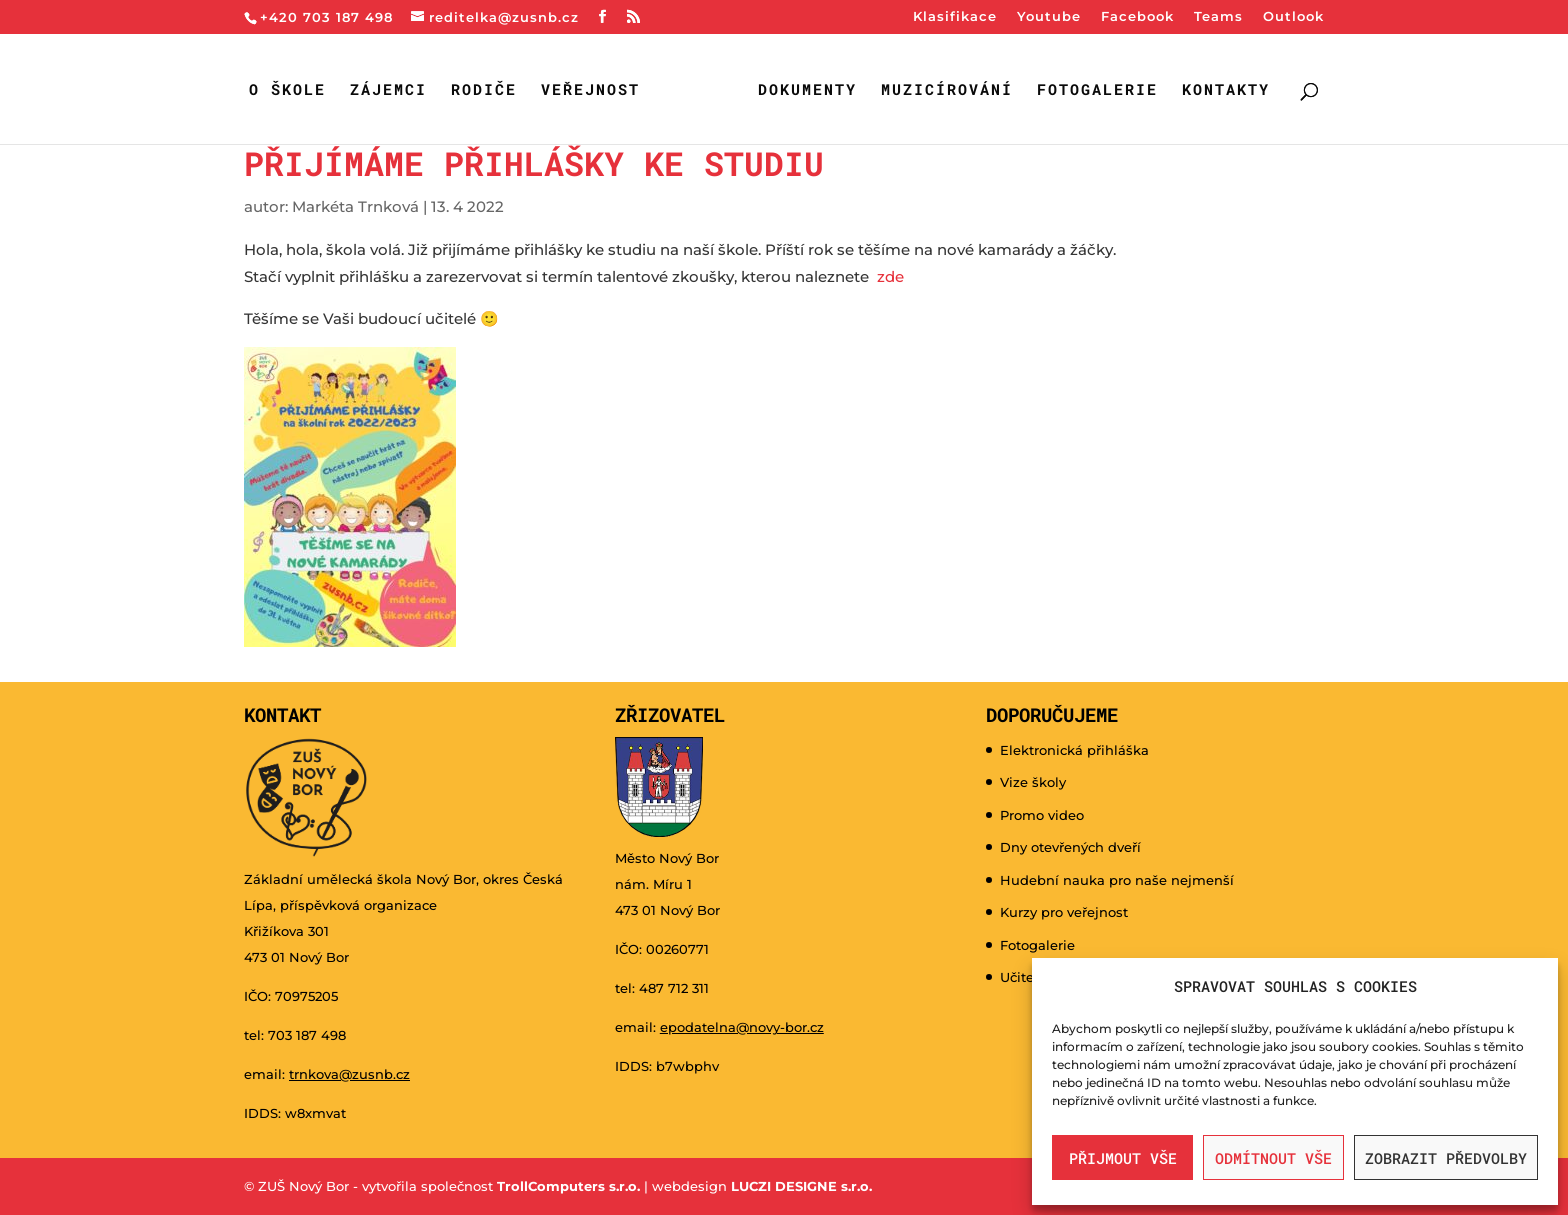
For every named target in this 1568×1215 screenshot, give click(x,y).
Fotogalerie (1097, 90)
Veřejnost (590, 90)
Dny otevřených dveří (1070, 847)
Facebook (1137, 17)
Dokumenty (807, 90)
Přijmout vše (1123, 1158)
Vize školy (1033, 782)
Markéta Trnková (355, 206)
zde (890, 276)
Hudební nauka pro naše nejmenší (1117, 880)
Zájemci (388, 90)
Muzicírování (947, 90)
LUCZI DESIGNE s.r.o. (799, 1186)
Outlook (1293, 17)
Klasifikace (955, 17)
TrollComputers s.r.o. (568, 1186)
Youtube (1049, 17)
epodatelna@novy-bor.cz (742, 1027)
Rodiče (484, 90)
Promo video (1042, 815)
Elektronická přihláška (1074, 750)
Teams (1218, 17)
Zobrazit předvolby (1446, 1158)
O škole (287, 90)
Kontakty (1226, 90)
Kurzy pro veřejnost (1064, 912)
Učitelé (1023, 977)
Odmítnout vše (1273, 1158)
